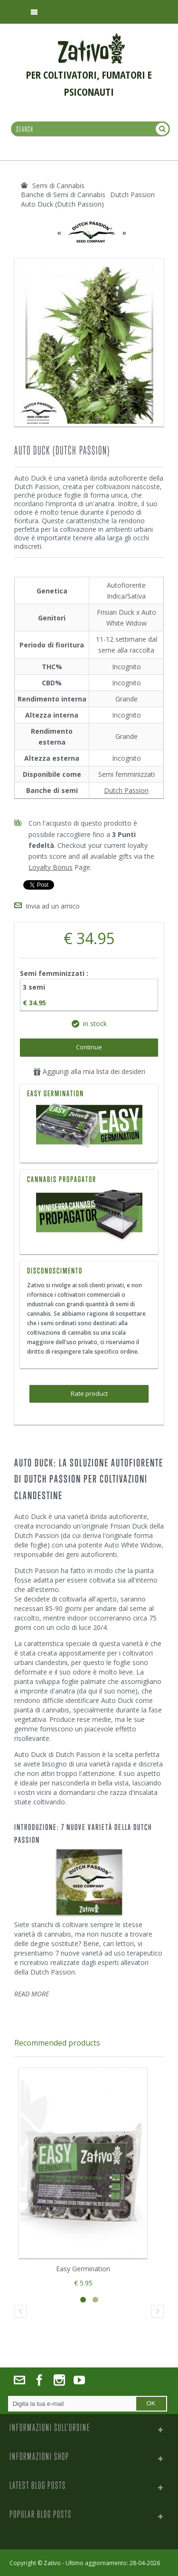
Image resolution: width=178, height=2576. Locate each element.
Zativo (52, 2563)
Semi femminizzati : (55, 973)
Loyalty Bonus (50, 867)
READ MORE (31, 1993)
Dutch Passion (126, 790)
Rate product (89, 1393)
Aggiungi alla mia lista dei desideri (89, 1071)
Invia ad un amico (53, 905)
